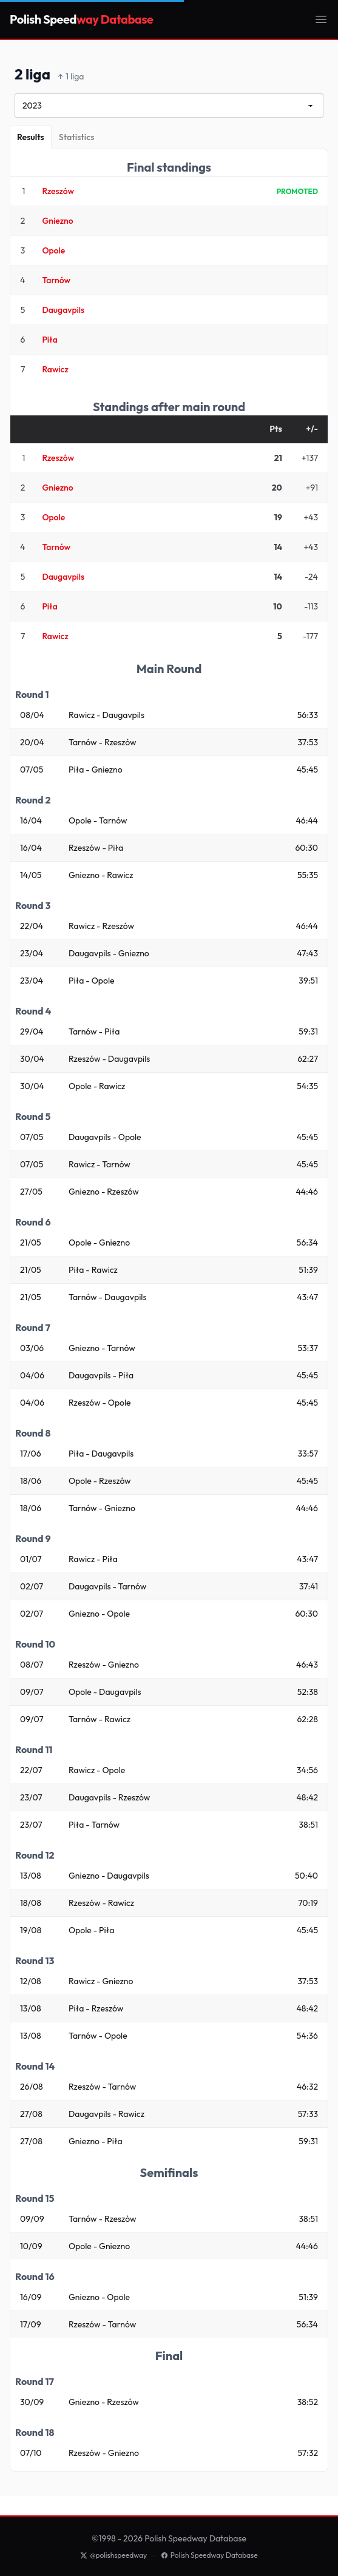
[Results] (31, 137)
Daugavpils (63, 309)
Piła (49, 339)
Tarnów (56, 280)
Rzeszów (58, 191)
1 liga (71, 77)
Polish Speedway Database (209, 2555)
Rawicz (55, 369)
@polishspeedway (113, 2555)
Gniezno (57, 220)
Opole (53, 250)
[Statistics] (77, 137)
